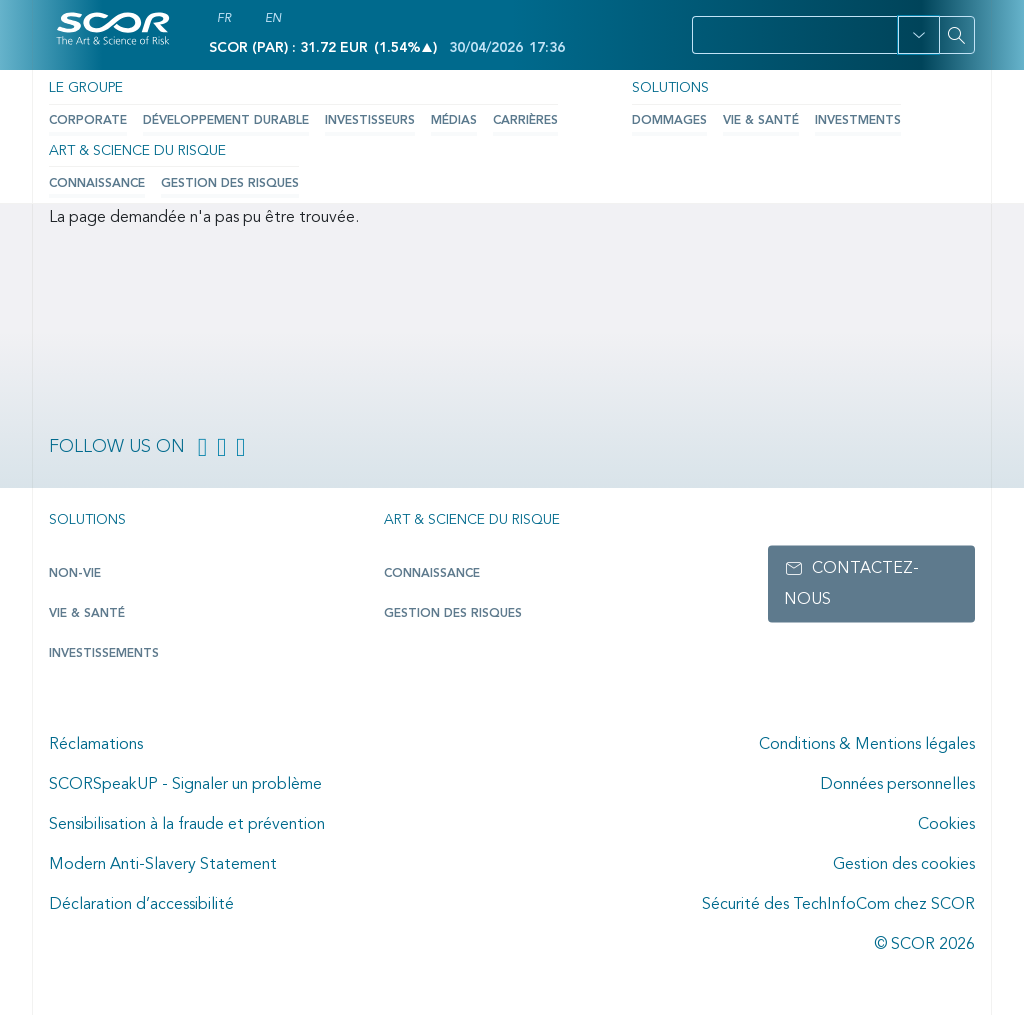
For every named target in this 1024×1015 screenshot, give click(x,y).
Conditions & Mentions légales (867, 745)
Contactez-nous (851, 584)
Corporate (87, 121)
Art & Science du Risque (137, 150)
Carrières (522, 121)
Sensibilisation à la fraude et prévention (187, 825)
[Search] (957, 35)
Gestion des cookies (904, 865)
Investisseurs (367, 121)
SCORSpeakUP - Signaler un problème (185, 785)
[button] (918, 35)
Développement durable (224, 121)
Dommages (668, 121)
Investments (857, 121)
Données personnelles (897, 785)
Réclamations (96, 745)
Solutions (669, 88)
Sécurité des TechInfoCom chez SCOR (838, 905)
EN (273, 19)
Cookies (946, 825)
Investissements (104, 654)
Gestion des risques (230, 183)
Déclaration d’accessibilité (141, 905)
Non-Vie (74, 574)
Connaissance (97, 183)
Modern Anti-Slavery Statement (163, 865)
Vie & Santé (760, 121)
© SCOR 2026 (924, 945)
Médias (451, 121)
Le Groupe (86, 88)
